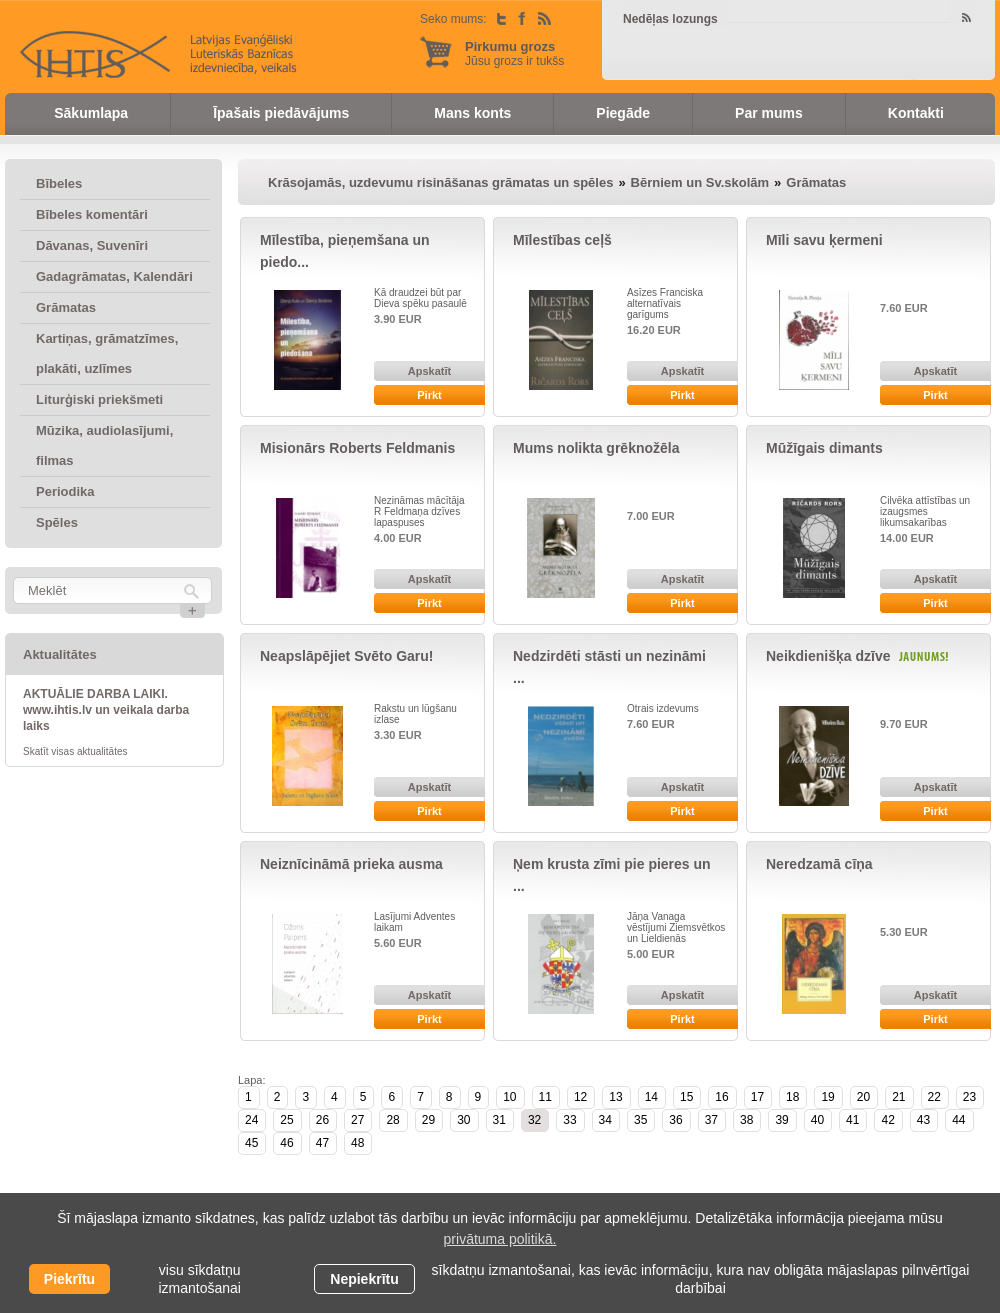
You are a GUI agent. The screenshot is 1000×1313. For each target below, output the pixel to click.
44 (958, 1120)
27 (357, 1120)
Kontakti (916, 113)
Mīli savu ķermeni (824, 240)
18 (792, 1097)
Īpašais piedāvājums (281, 113)
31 (499, 1120)
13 (615, 1097)
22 (934, 1097)
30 (463, 1120)
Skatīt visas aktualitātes (75, 751)
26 (322, 1120)
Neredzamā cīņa (819, 864)
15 (686, 1097)
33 (569, 1120)
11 (545, 1097)
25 (286, 1120)
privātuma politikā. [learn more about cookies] (500, 1239)
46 (286, 1143)
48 (357, 1143)
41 (852, 1120)
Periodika (65, 491)
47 (322, 1143)
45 (251, 1143)
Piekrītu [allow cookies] (69, 1279)
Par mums (769, 113)
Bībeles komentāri (92, 214)
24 (251, 1120)
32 (534, 1120)
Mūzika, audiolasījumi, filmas (104, 445)
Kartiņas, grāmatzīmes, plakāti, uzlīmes (107, 353)
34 (605, 1120)
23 (969, 1097)
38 (746, 1120)
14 (651, 1097)
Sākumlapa (91, 113)
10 (509, 1097)
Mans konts (472, 113)
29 (428, 1120)
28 (392, 1120)
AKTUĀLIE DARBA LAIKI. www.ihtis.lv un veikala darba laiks (106, 710)
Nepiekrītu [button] (364, 1279)
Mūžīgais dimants (824, 448)
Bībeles (59, 183)
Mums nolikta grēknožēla (596, 448)
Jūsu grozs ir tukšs (514, 53)
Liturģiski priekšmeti (99, 399)
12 (580, 1097)
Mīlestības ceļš (562, 240)
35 (640, 1120)
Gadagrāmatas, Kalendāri (114, 276)
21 (898, 1097)
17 (757, 1097)
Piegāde (623, 113)
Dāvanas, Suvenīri (92, 245)
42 (887, 1120)
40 (817, 1120)
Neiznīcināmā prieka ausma (351, 864)
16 (721, 1097)
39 (781, 1120)
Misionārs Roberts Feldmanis (357, 448)
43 (923, 1120)
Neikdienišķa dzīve (828, 656)
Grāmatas (66, 307)
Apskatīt (429, 371)
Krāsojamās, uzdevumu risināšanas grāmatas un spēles (440, 182)
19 (827, 1097)
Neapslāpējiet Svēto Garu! (347, 656)
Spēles (57, 522)
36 (675, 1120)
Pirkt (429, 395)
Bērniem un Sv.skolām (700, 182)
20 (863, 1097)
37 (711, 1120)
